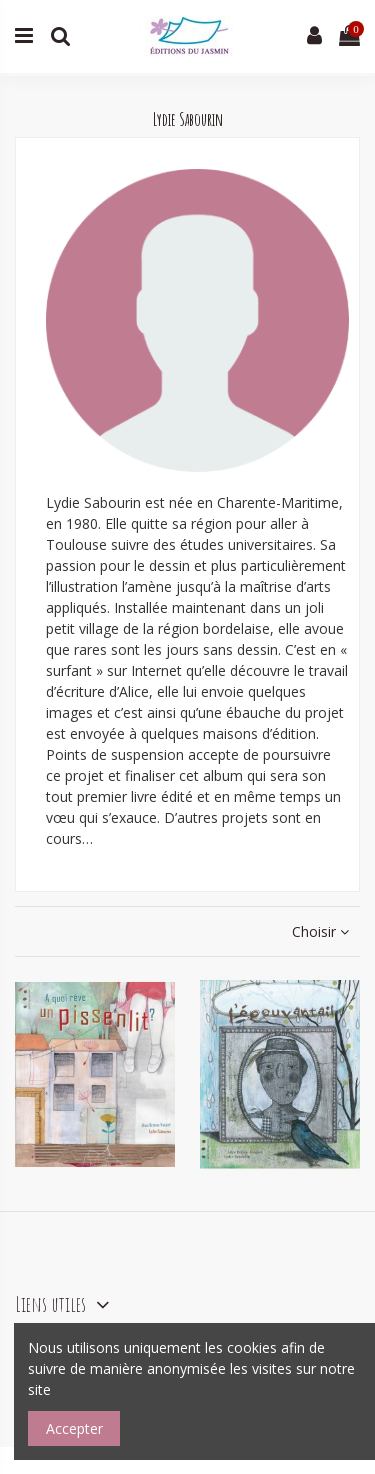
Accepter (74, 1428)
